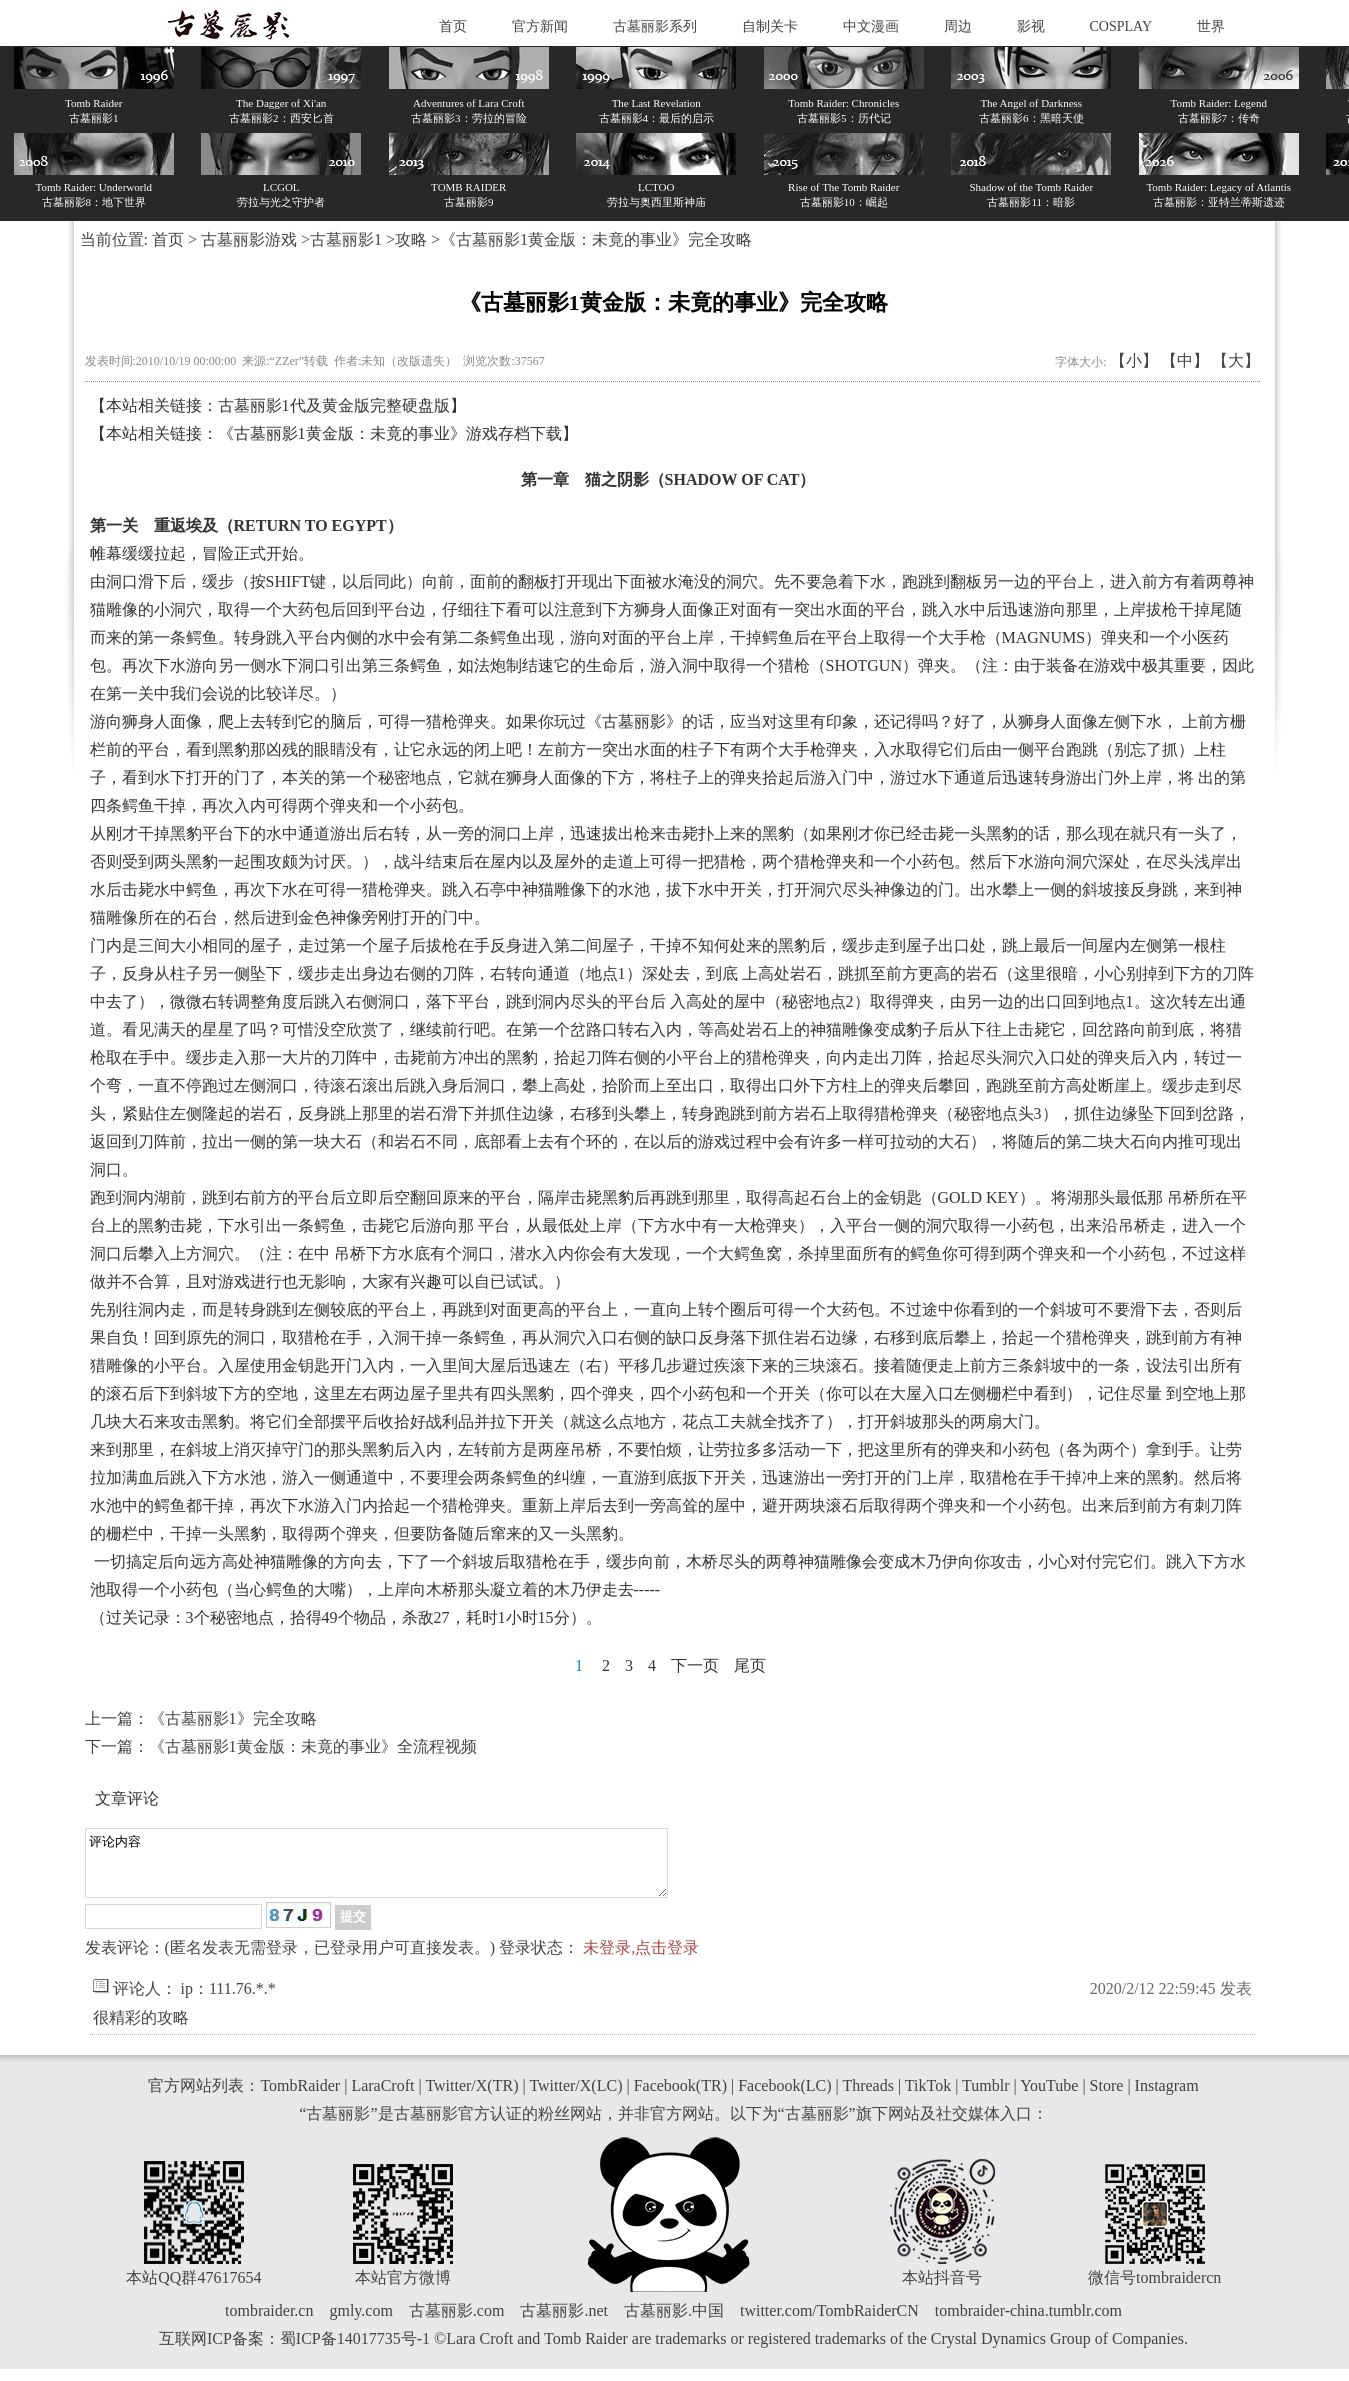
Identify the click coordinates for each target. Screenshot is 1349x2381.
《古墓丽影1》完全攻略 (233, 1718)
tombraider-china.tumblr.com (1028, 2322)
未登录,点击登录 (641, 1959)
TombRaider (300, 2097)
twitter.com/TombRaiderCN (829, 2322)
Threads (868, 2097)
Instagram (1167, 2097)
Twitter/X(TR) (471, 2097)
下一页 (695, 1665)
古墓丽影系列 (655, 26)
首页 (453, 26)
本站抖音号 (942, 2289)
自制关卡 (770, 26)
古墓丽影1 (346, 239)
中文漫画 (871, 26)
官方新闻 (540, 26)
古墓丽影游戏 (249, 239)
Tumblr (985, 2097)
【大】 (1236, 360)
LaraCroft (382, 2097)
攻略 (411, 239)
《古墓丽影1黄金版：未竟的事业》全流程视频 (313, 1746)
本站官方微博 (403, 2289)
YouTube (1049, 2097)
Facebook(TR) (680, 2097)
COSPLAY (1121, 26)
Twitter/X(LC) (575, 2097)
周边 (958, 26)
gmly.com (360, 2322)
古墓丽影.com (457, 2322)
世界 (1211, 26)
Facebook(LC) (784, 2097)
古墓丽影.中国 (674, 2322)
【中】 (1185, 360)
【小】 (1134, 360)
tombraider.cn (269, 2322)
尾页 (750, 1665)
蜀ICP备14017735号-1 (355, 2350)
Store (1107, 2097)
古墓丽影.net (564, 2322)
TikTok (928, 2097)
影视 (1031, 26)
